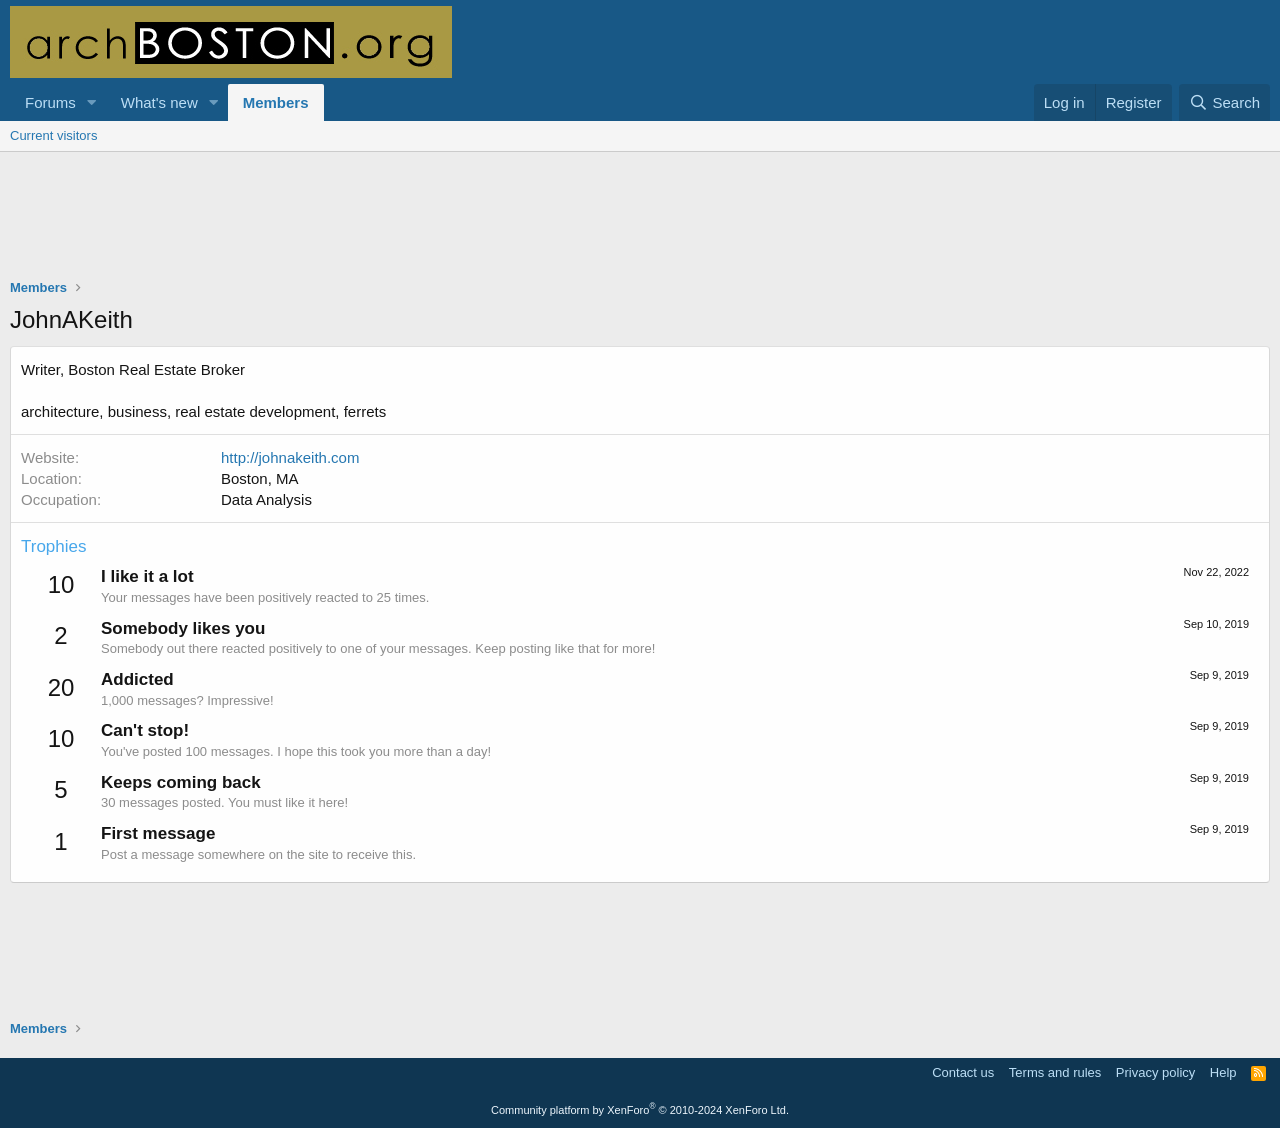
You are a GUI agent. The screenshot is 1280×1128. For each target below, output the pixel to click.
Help (1223, 1072)
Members (276, 102)
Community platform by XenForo (640, 1110)
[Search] (1224, 102)
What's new (159, 102)
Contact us (963, 1072)
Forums (50, 102)
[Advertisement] (640, 228)
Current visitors (53, 135)
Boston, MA (260, 478)
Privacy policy (1155, 1072)
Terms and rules (1055, 1072)
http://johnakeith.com (290, 457)
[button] (92, 102)
